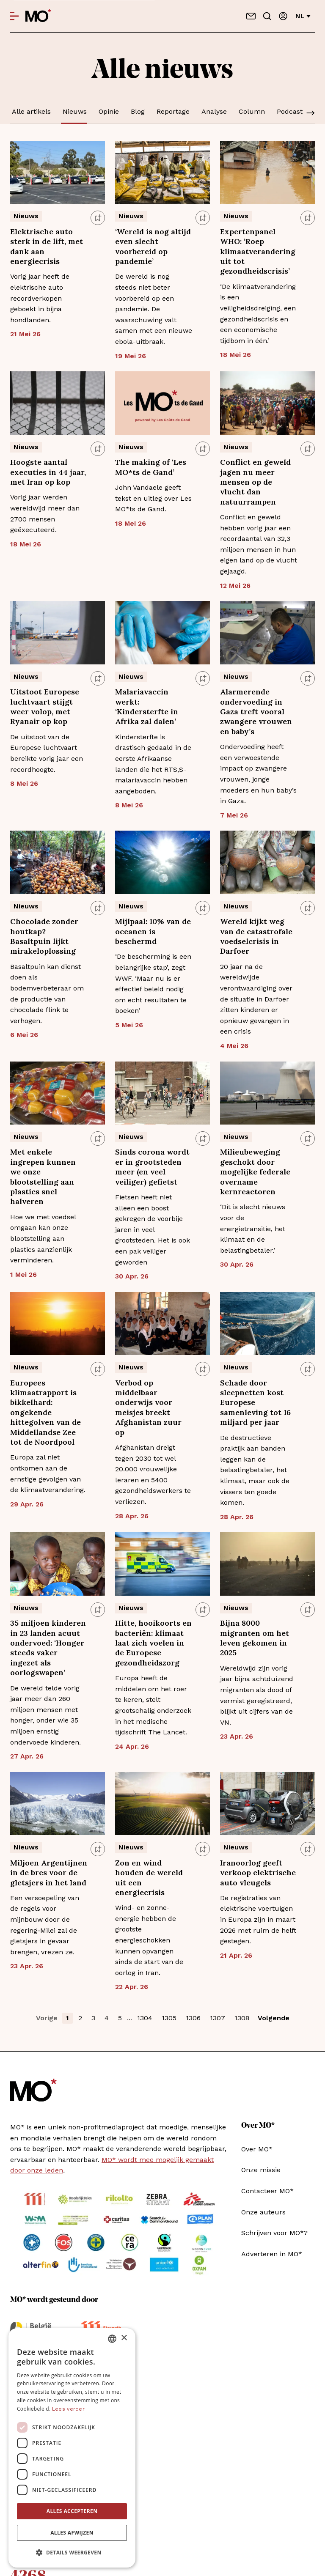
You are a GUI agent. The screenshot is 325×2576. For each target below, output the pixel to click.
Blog (138, 111)
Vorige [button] (47, 2018)
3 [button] (93, 2018)
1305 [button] (169, 2018)
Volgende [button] (273, 2018)
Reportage (173, 111)
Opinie (109, 111)
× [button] (124, 2338)
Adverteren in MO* (271, 2254)
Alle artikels (31, 111)
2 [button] (80, 2018)
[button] (72, 2552)
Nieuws (75, 111)
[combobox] (112, 2339)
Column (252, 111)
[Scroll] (310, 114)
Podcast (290, 111)
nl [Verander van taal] (303, 16)
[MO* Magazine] (38, 16)
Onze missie (261, 2170)
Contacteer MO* (267, 2191)
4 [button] (107, 2018)
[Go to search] (267, 16)
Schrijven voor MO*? (274, 2233)
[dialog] (71, 2448)
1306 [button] (193, 2018)
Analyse (214, 111)
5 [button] (120, 2018)
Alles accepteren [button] (72, 2511)
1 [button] (67, 2018)
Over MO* (257, 2149)
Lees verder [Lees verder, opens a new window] (68, 2409)
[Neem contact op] (251, 16)
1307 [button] (217, 2018)
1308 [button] (241, 2018)
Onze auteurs (263, 2212)
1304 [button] (144, 2018)
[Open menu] (14, 16)
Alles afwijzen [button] (72, 2532)
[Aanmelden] (283, 16)
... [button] (129, 2018)
